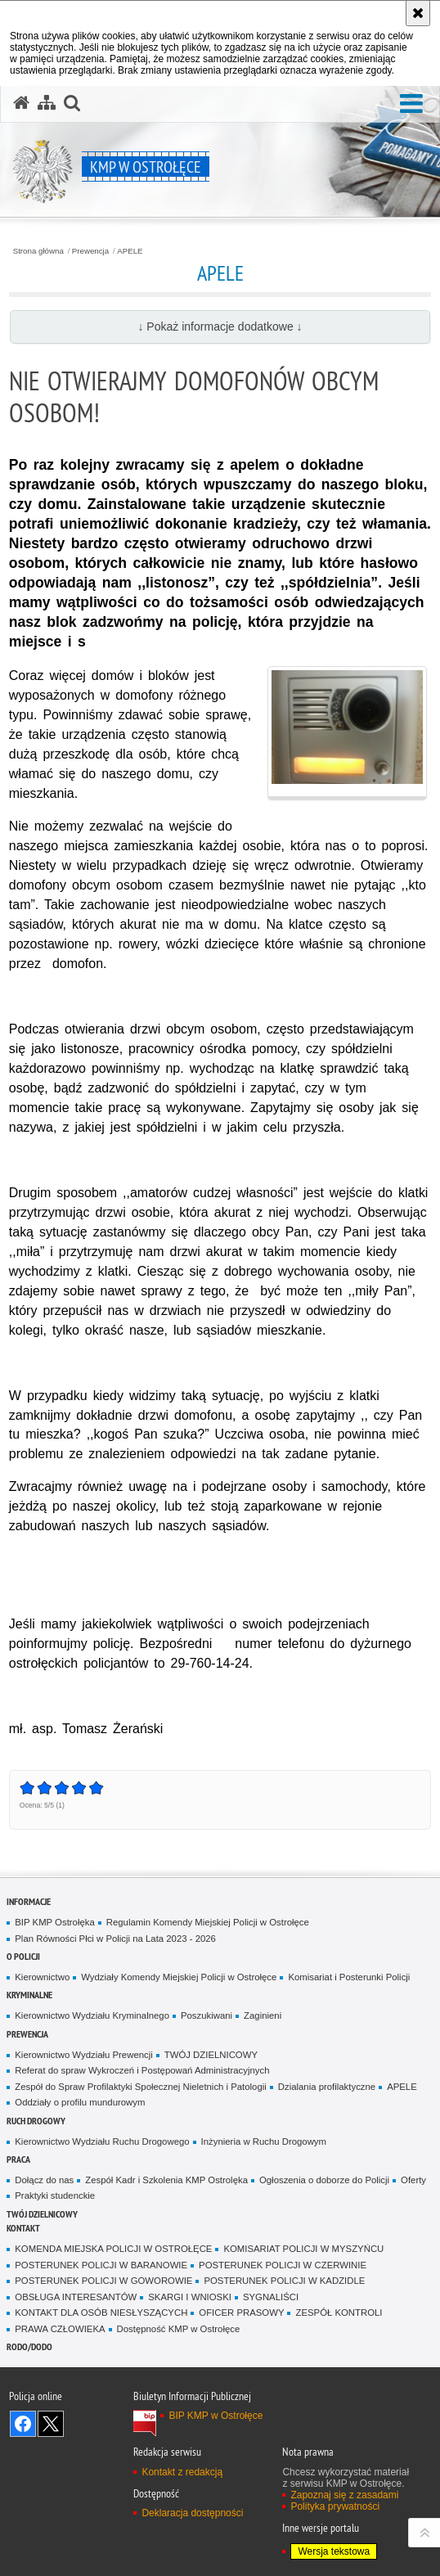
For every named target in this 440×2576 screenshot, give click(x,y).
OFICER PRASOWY (241, 2312)
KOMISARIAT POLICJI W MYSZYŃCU (303, 2249)
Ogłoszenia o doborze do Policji (324, 2180)
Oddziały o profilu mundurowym (80, 2102)
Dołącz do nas (44, 2180)
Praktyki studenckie (55, 2195)
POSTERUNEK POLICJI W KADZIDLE (284, 2281)
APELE (129, 251)
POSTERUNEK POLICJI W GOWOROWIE (103, 2281)
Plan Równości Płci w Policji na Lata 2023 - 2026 (115, 1938)
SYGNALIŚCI (271, 2297)
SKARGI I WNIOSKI (189, 2297)
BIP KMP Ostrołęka (54, 1922)
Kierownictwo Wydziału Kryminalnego (92, 2015)
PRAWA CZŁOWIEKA (60, 2329)
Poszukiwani (206, 2015)
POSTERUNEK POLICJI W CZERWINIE (282, 2265)
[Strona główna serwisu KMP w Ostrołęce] (21, 103)
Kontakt (23, 2228)
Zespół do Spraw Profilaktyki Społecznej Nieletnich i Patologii (141, 2087)
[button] (411, 104)
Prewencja (90, 251)
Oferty (413, 2180)
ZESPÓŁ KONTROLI (338, 2312)
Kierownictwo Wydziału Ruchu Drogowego (102, 2141)
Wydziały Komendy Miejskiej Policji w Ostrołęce (178, 1977)
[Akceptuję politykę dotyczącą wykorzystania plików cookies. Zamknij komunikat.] (418, 13)
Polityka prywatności (334, 2506)
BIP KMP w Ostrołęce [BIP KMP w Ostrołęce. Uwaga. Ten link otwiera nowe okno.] (215, 2415)
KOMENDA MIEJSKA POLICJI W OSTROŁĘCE (113, 2249)
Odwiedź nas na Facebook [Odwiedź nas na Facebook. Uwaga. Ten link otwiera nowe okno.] (23, 2424)
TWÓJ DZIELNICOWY (211, 2055)
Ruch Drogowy (36, 2120)
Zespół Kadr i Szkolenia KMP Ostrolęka (166, 2180)
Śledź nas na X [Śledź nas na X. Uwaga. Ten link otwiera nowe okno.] (51, 2424)
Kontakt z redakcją (181, 2472)
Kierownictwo (42, 1977)
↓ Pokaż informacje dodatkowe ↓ (219, 326)
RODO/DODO (29, 2346)
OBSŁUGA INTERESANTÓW (76, 2297)
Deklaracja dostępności (192, 2513)
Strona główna (38, 251)
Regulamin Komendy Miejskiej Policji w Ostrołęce (207, 1922)
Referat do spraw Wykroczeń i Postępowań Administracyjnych (142, 2070)
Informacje (29, 1901)
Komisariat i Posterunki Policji (349, 1977)
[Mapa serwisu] (47, 103)
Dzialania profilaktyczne (326, 2087)
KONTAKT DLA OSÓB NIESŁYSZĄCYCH (101, 2312)
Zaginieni (262, 2015)
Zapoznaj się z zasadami (344, 2495)
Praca (18, 2159)
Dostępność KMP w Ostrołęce (178, 2329)
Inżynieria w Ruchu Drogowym (263, 2141)
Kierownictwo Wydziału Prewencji (83, 2055)
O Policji (23, 1956)
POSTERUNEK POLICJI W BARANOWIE (101, 2265)
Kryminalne (29, 1994)
